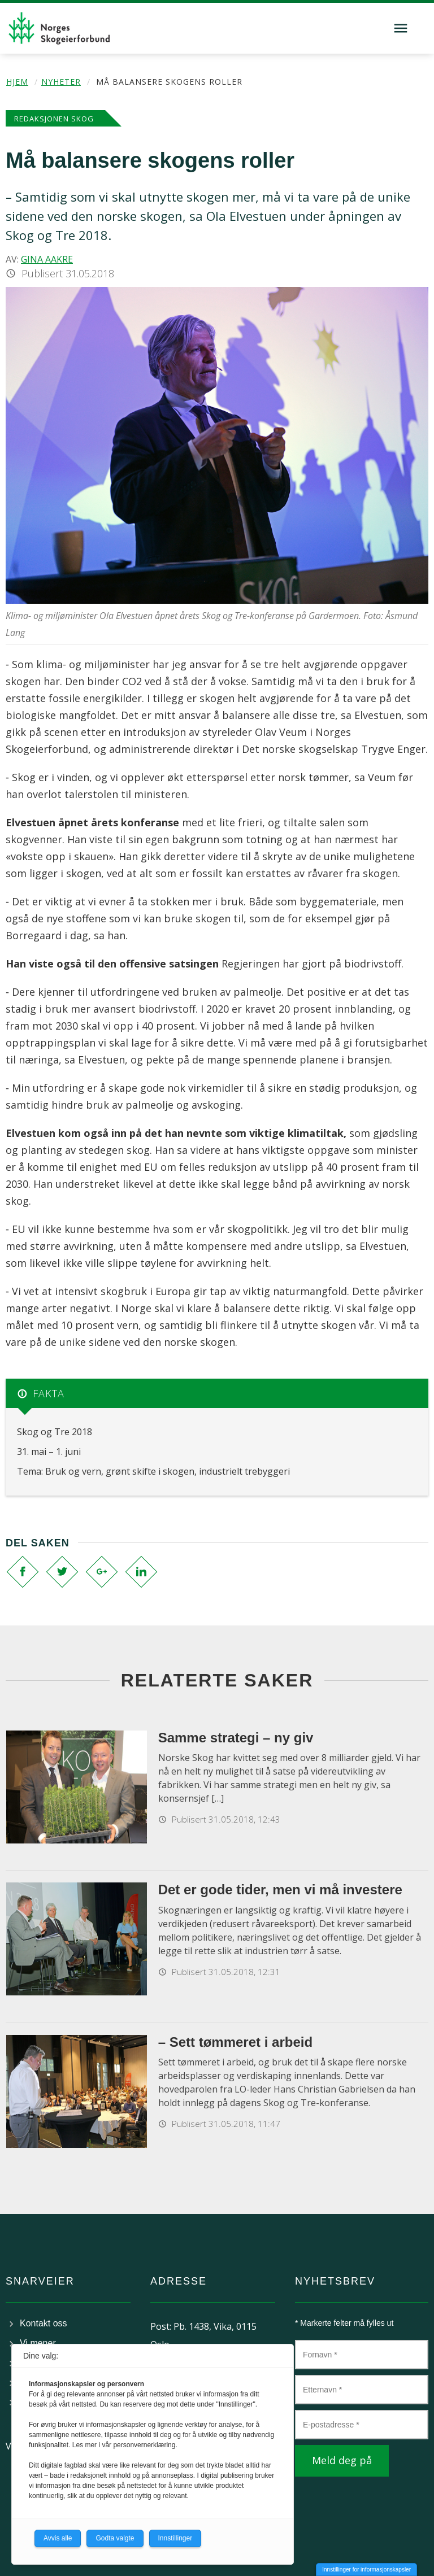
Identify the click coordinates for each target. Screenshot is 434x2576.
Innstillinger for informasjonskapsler (366, 2569)
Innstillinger (175, 2538)
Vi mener (38, 2343)
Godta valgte (115, 2538)
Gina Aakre (47, 259)
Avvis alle (58, 2538)
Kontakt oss (43, 2323)
